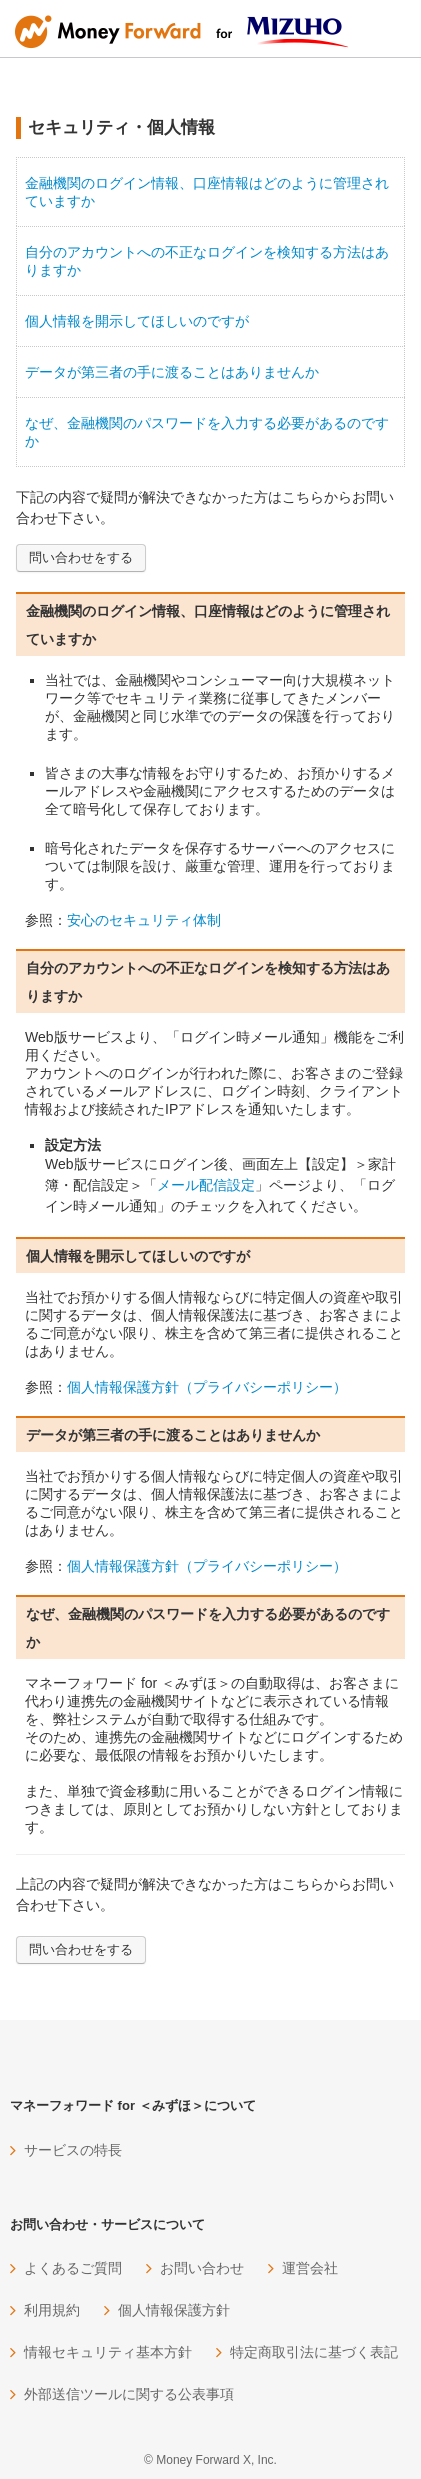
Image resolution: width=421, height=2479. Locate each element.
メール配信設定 (206, 1185)
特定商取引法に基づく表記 (314, 2352)
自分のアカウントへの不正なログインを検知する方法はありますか (207, 261)
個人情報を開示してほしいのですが (137, 321)
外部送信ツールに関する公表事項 (129, 2394)
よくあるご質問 (73, 2268)
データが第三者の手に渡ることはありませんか (172, 372)
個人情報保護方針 (174, 2310)
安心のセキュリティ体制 (144, 920)
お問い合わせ (202, 2268)
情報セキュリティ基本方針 (108, 2352)
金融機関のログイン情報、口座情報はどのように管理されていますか (207, 192)
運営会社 (310, 2268)
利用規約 (52, 2310)
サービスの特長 (73, 2150)
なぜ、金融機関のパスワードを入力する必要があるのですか (207, 432)
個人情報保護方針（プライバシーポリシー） (207, 1387)
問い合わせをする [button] (81, 557)
